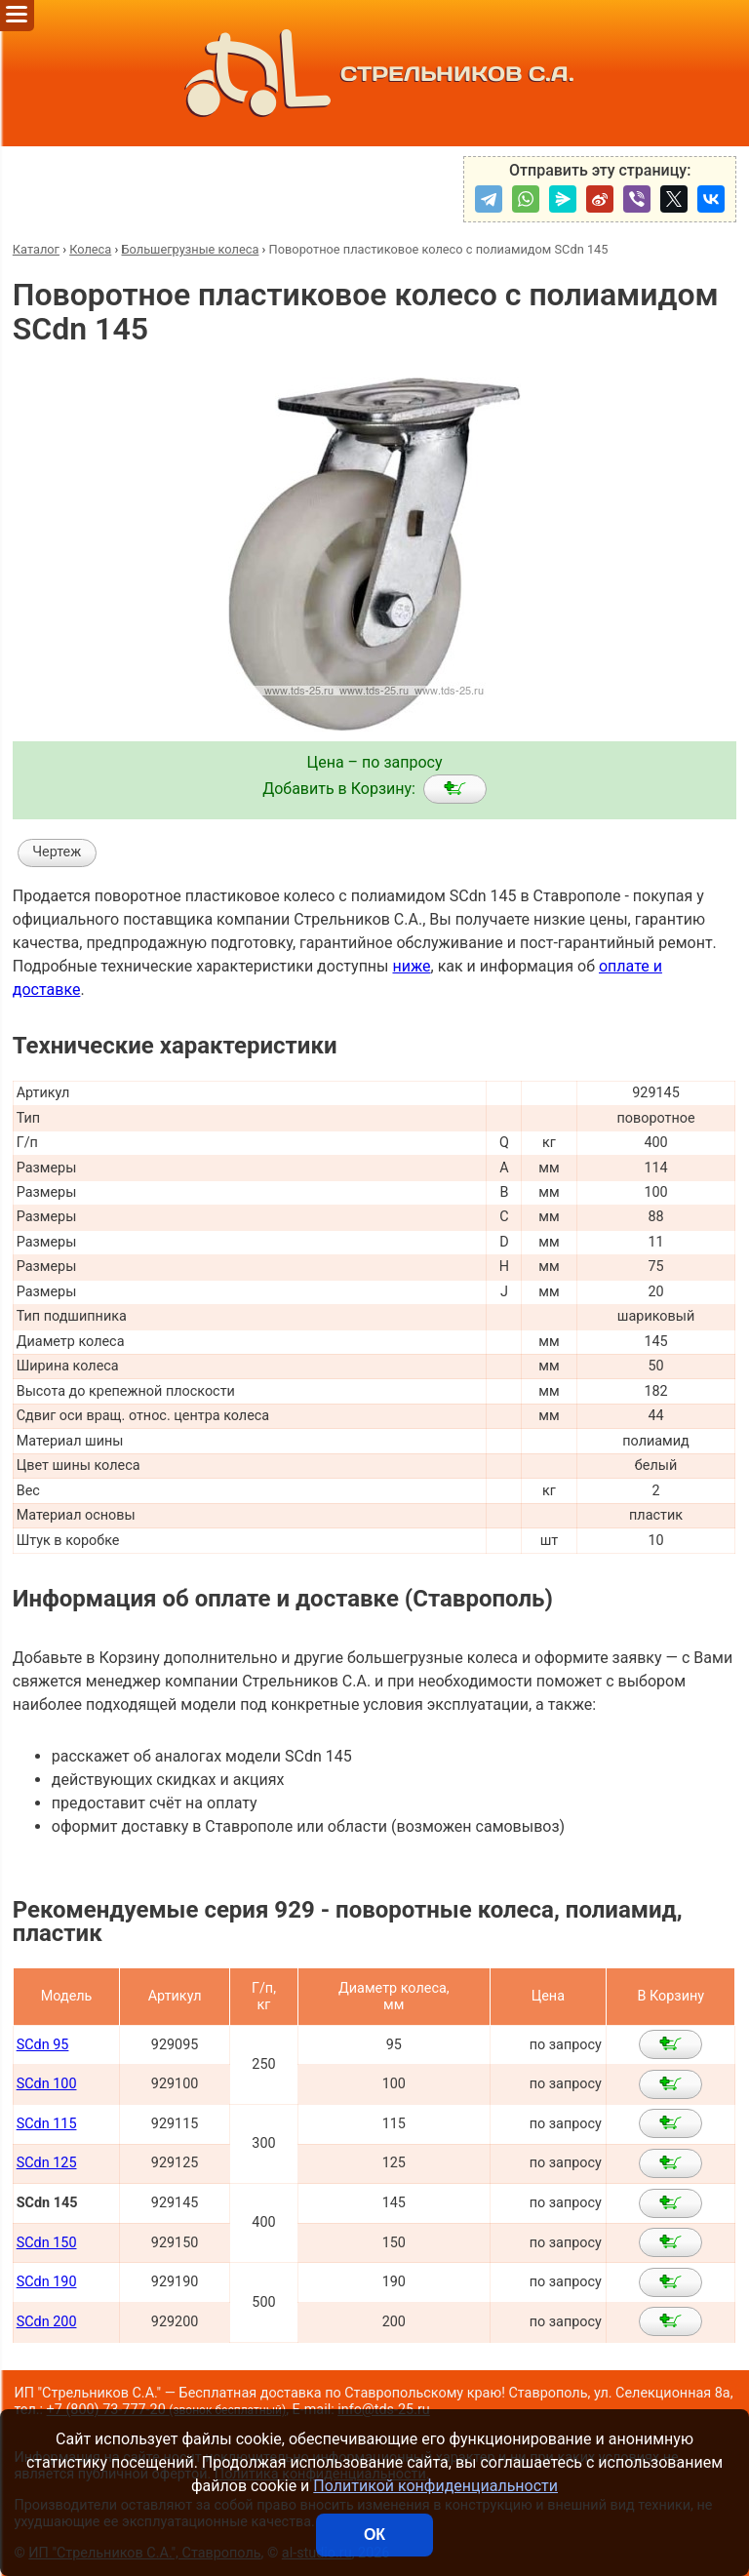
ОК (374, 2534)
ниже (411, 966)
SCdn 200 (47, 2322)
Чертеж (56, 852)
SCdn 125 (47, 2163)
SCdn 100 (47, 2084)
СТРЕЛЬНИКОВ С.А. (374, 73)
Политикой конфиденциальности (435, 2486)
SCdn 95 (43, 2045)
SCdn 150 (47, 2243)
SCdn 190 (47, 2282)
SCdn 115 (47, 2124)
